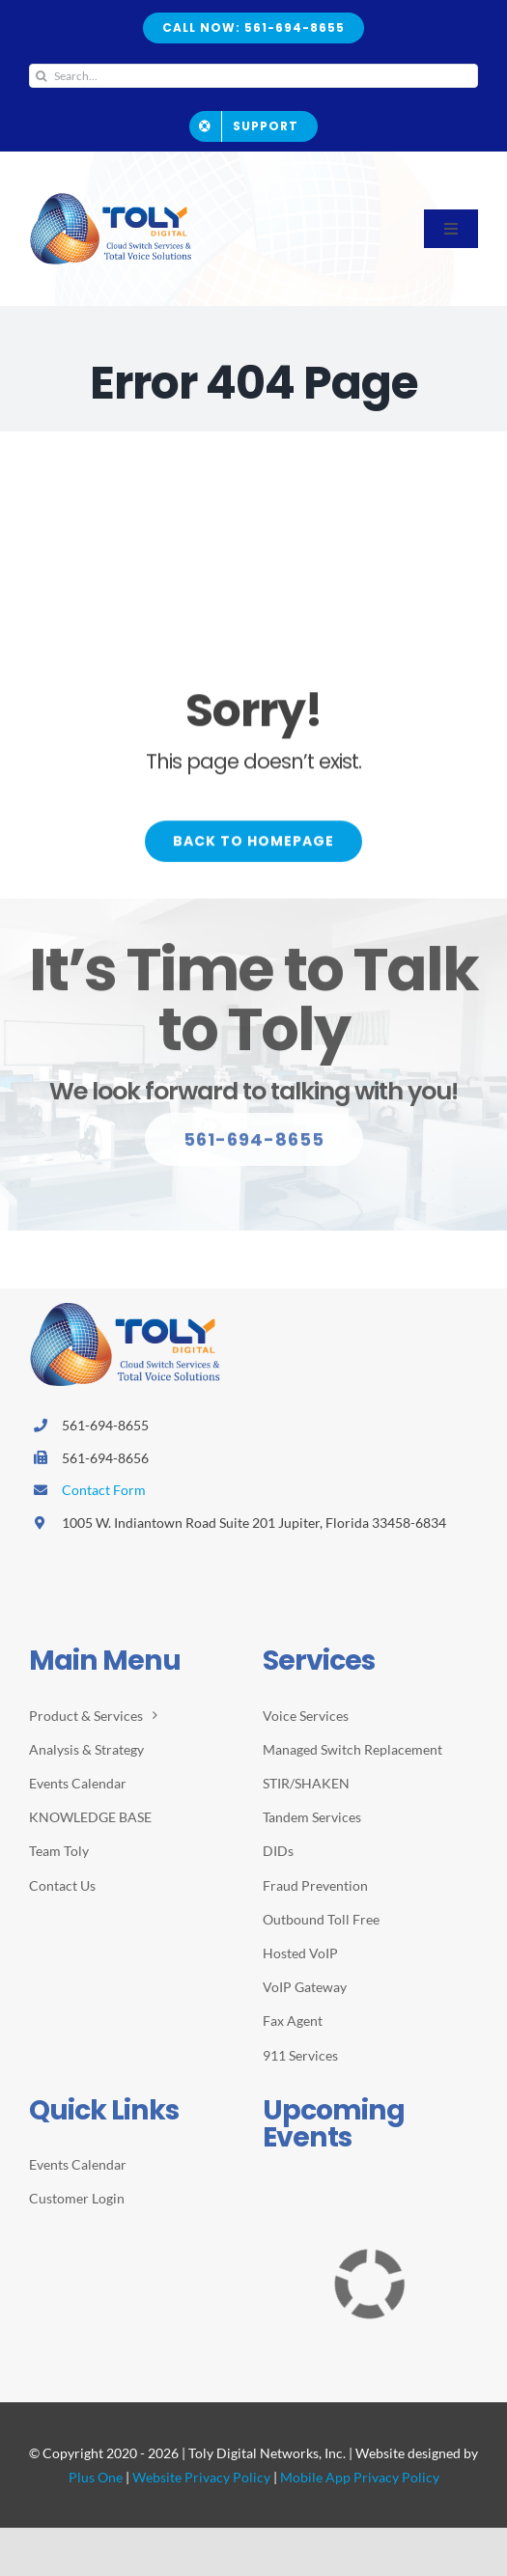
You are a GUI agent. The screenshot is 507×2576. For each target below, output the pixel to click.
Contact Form (104, 1490)
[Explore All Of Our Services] (254, 1148)
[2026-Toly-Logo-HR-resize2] (111, 198)
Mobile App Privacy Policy (359, 2477)
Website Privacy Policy (201, 2477)
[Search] (41, 76)
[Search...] (253, 76)
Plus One (96, 2477)
